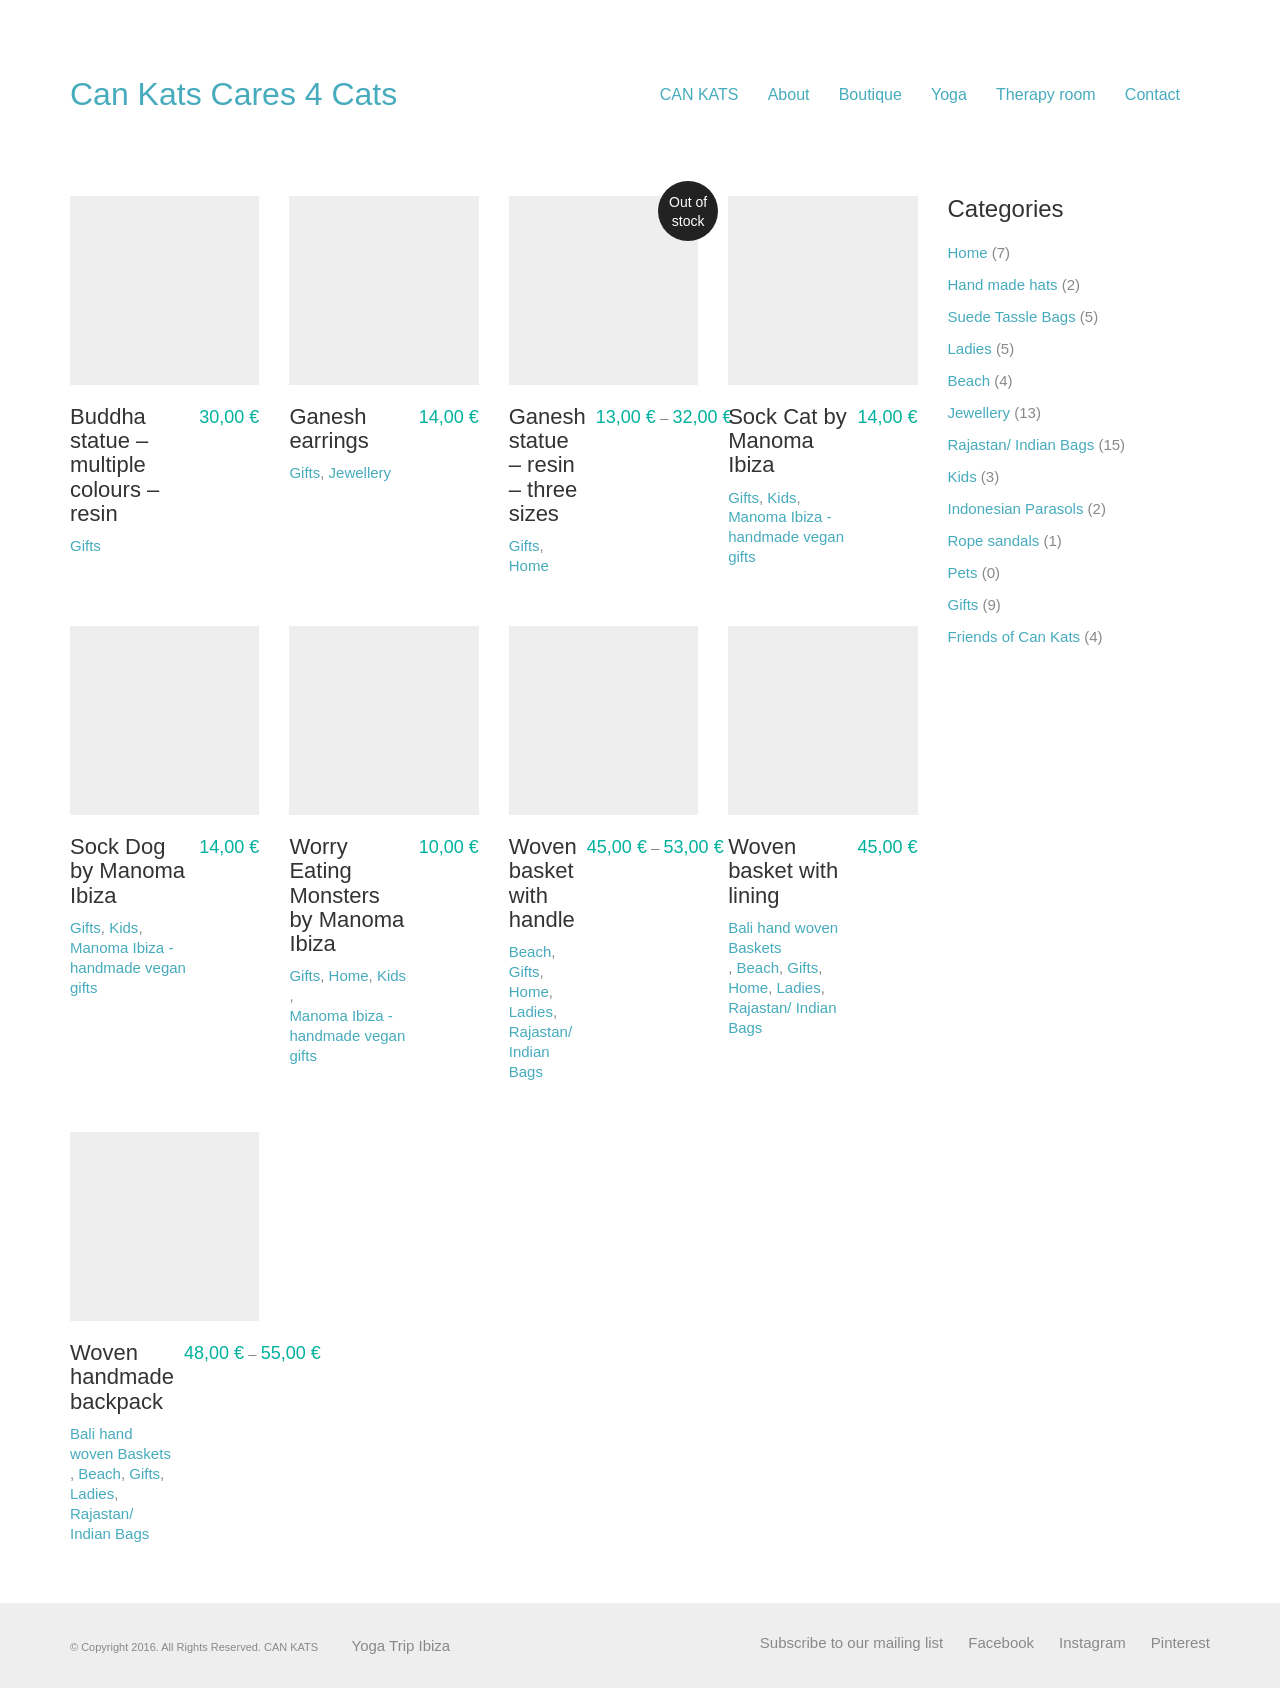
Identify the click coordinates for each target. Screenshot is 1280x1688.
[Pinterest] (1180, 1643)
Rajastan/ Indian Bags (540, 1051)
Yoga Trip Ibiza (401, 1645)
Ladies (531, 1011)
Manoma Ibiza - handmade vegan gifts (786, 536)
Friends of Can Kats (1014, 636)
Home (529, 991)
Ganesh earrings (328, 429)
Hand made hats (1003, 284)
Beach (757, 967)
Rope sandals (994, 540)
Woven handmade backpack (122, 1377)
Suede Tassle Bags (1012, 316)
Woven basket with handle (543, 883)
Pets (963, 572)
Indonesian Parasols (1016, 508)
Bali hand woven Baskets (783, 937)
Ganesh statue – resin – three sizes (547, 465)
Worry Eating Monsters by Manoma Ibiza (346, 895)
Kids (962, 476)
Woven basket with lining (783, 871)
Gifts (802, 967)
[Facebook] (1001, 1643)
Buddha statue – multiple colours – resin (114, 465)
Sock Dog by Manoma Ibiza (127, 871)
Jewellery (979, 412)
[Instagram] (1092, 1643)
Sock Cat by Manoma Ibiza (787, 441)
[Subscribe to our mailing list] (851, 1643)
